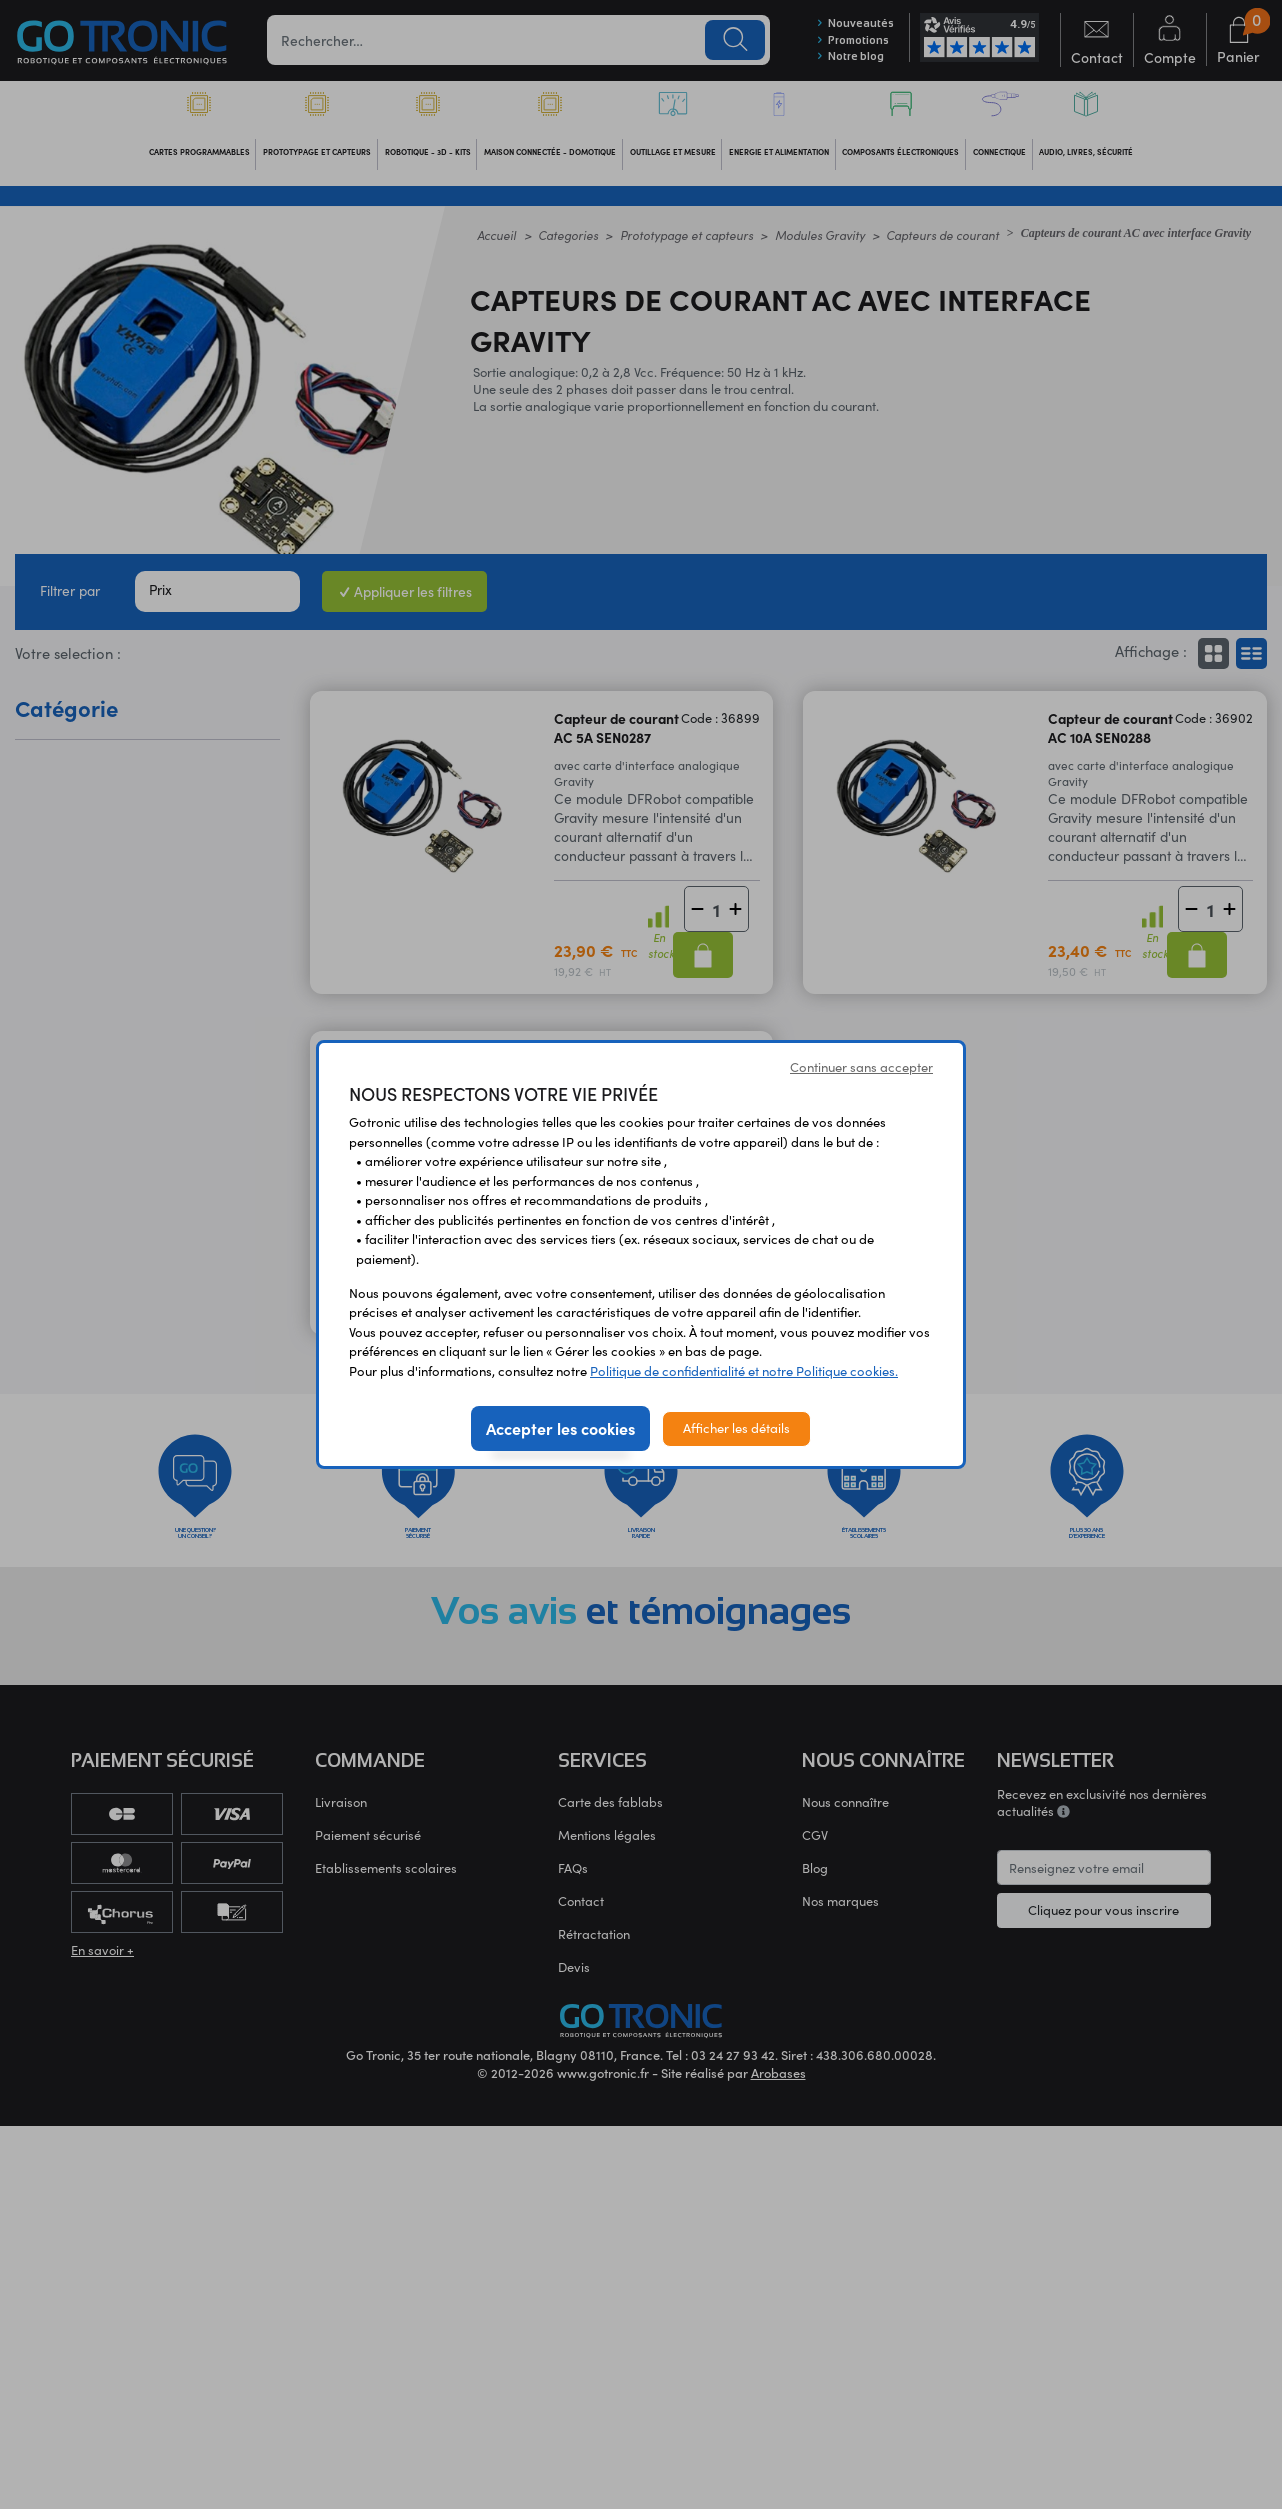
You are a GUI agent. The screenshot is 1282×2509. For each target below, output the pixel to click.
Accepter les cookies (560, 1428)
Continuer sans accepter (861, 1067)
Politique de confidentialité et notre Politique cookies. (744, 1371)
